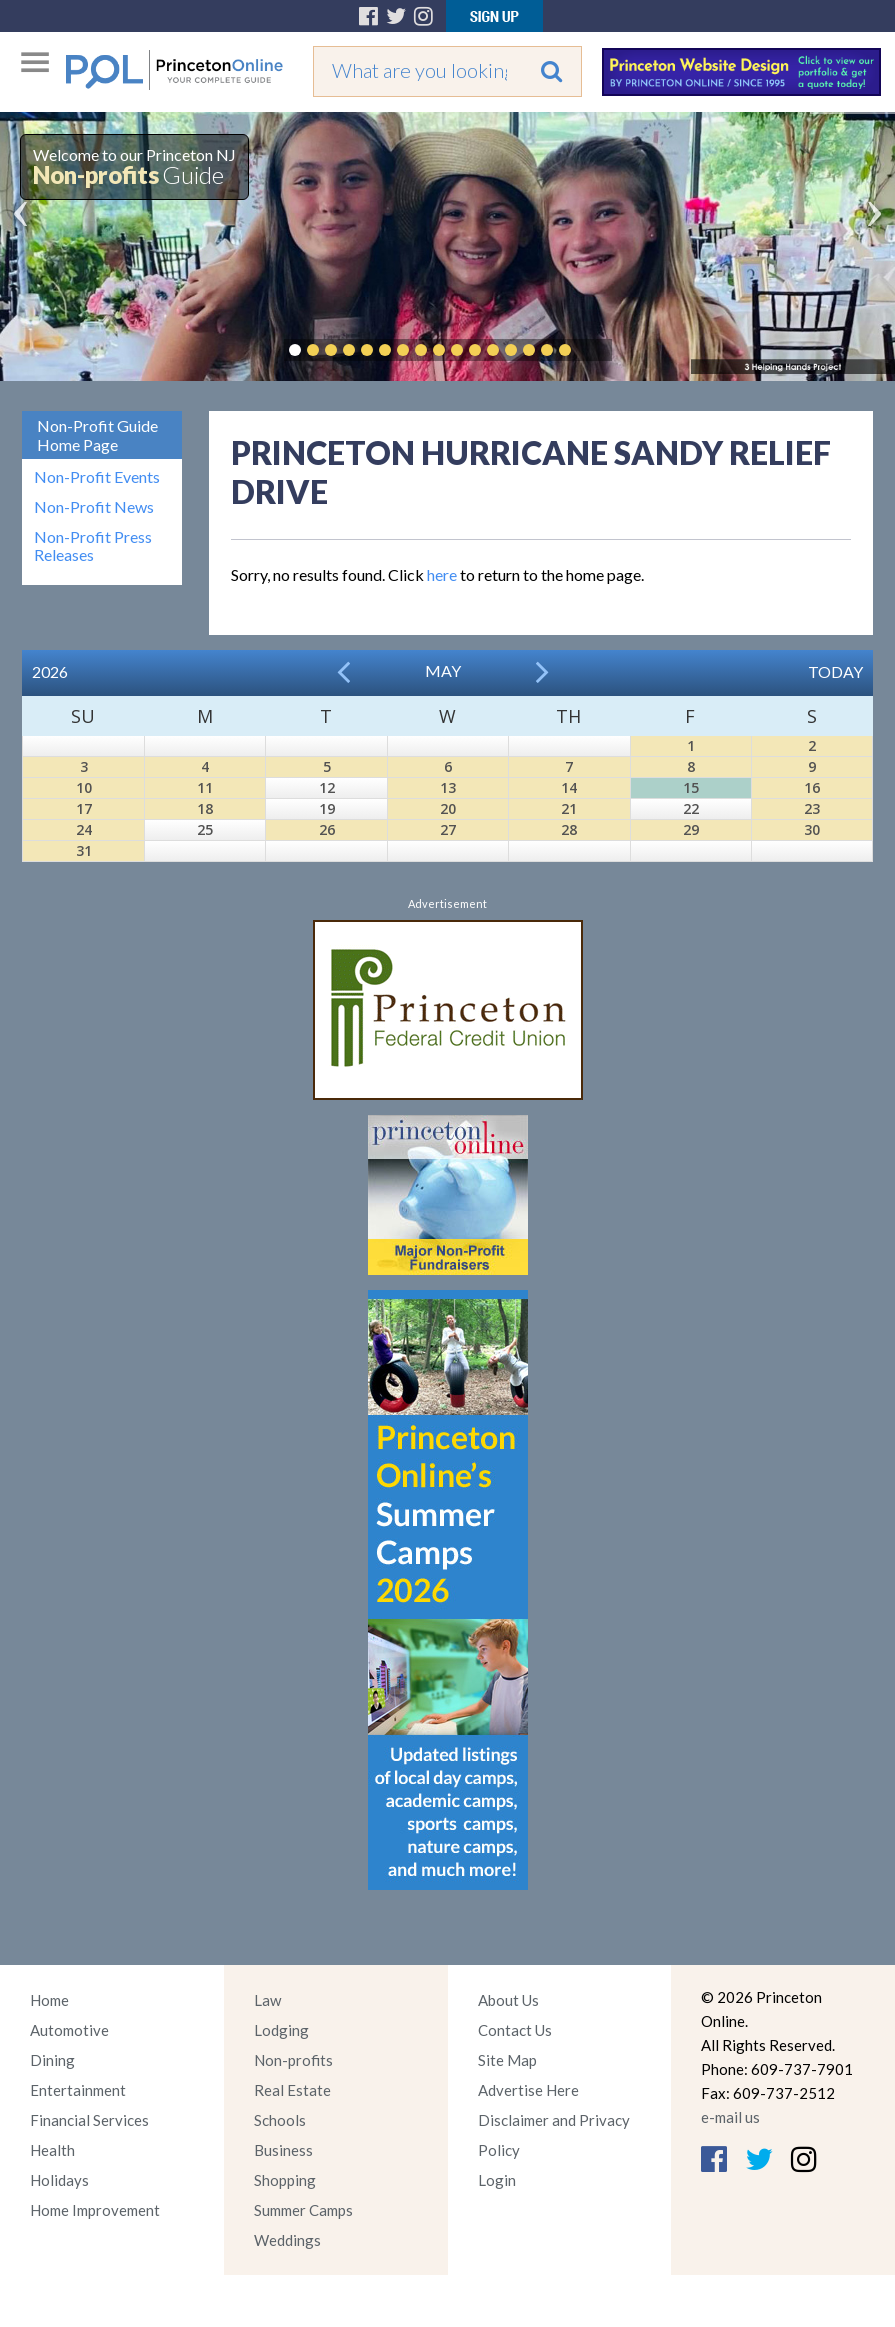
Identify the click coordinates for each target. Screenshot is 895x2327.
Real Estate (292, 2090)
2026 (50, 671)
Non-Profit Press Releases (93, 546)
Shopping (285, 2180)
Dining (52, 2060)
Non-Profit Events (97, 477)
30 (812, 829)
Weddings (287, 2240)
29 (691, 829)
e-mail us (730, 2117)
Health (52, 2150)
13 (448, 787)
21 (569, 808)
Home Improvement (95, 2210)
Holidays (59, 2180)
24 (84, 829)
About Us (508, 2000)
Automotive (69, 2030)
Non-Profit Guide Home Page (97, 435)
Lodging (281, 2030)
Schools (280, 2120)
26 (327, 829)
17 (84, 808)
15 (691, 787)
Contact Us (515, 2030)
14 (569, 787)
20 (448, 808)
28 (569, 829)
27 (448, 829)
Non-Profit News (94, 507)
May (443, 670)
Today (835, 671)
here (442, 574)
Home (49, 2000)
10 (84, 787)
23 (812, 808)
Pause (595, 350)
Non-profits (293, 2060)
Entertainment (78, 2090)
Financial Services (89, 2120)
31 (84, 850)
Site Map (507, 2060)
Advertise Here (528, 2090)
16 (812, 787)
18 (205, 808)
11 (205, 787)
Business (283, 2150)
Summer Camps (303, 2210)
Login (497, 2180)
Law (267, 2000)
